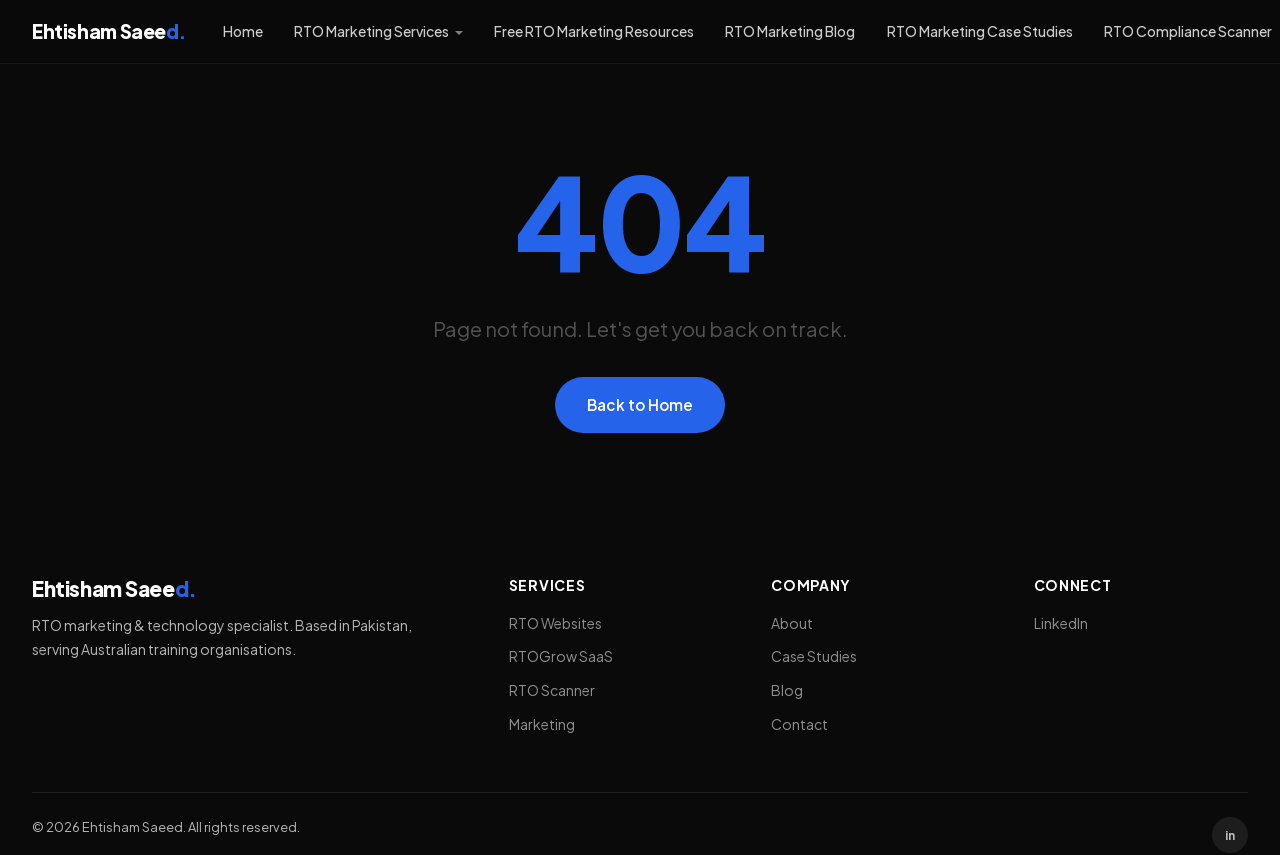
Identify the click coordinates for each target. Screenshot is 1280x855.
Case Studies (814, 656)
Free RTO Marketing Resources (594, 31)
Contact (799, 724)
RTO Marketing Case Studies (980, 31)
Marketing (542, 724)
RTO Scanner (552, 690)
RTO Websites (555, 623)
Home (243, 31)
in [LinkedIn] (1230, 835)
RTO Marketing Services (371, 31)
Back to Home (640, 404)
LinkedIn (1061, 623)
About (792, 623)
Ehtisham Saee (108, 31)
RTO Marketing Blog (790, 31)
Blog (787, 690)
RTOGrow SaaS (561, 656)
